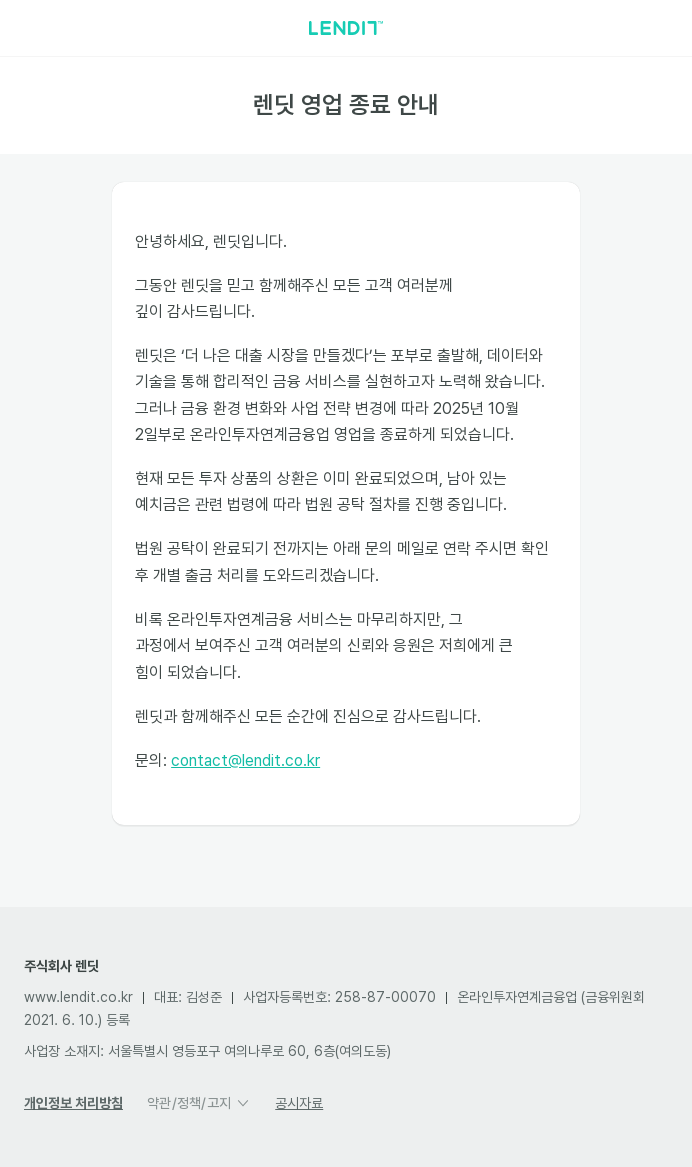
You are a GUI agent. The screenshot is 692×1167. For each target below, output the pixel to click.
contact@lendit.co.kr (246, 765)
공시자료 (299, 1103)
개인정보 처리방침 (73, 1103)
